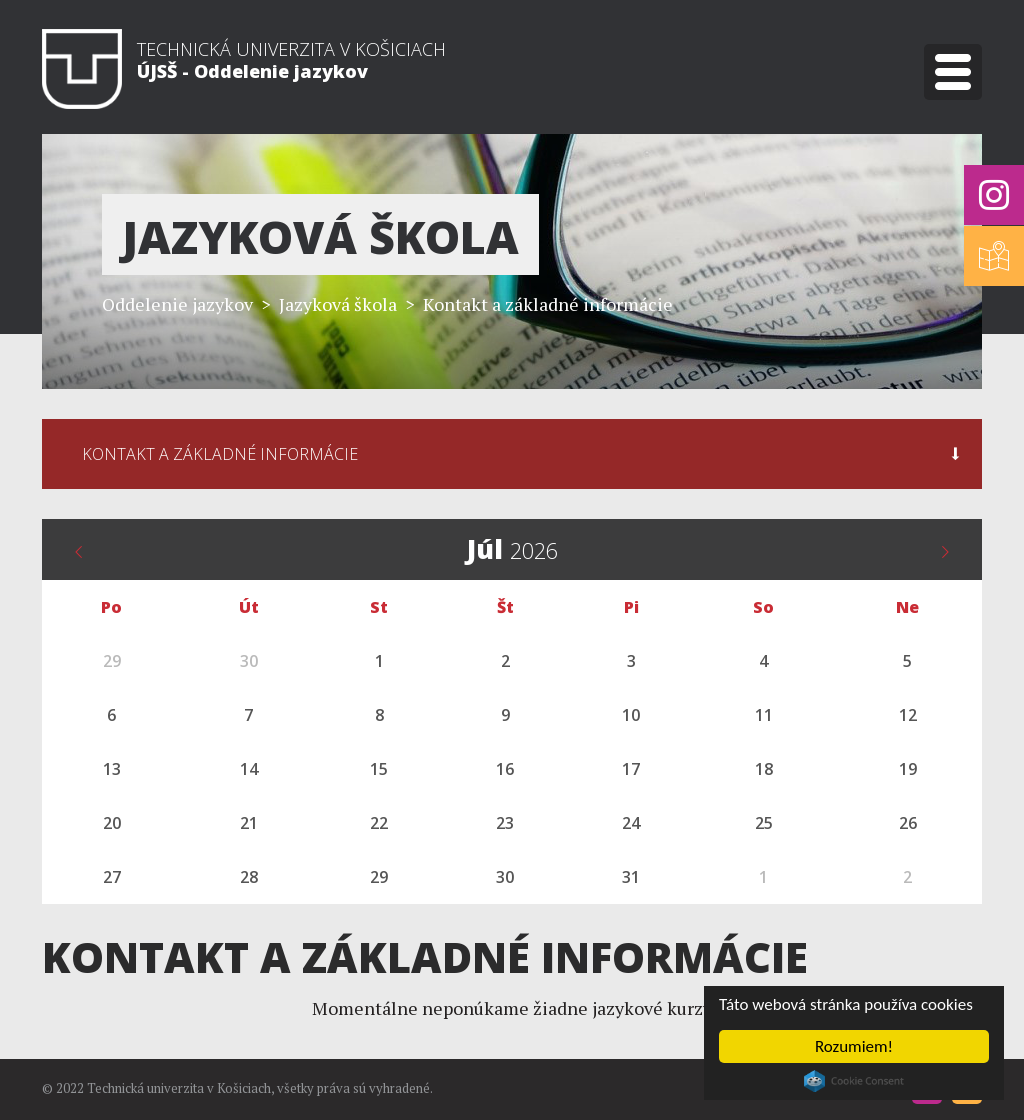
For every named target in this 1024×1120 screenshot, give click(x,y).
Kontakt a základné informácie (548, 304)
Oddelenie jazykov (177, 304)
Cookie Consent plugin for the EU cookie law (854, 1081)
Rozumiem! (854, 1046)
